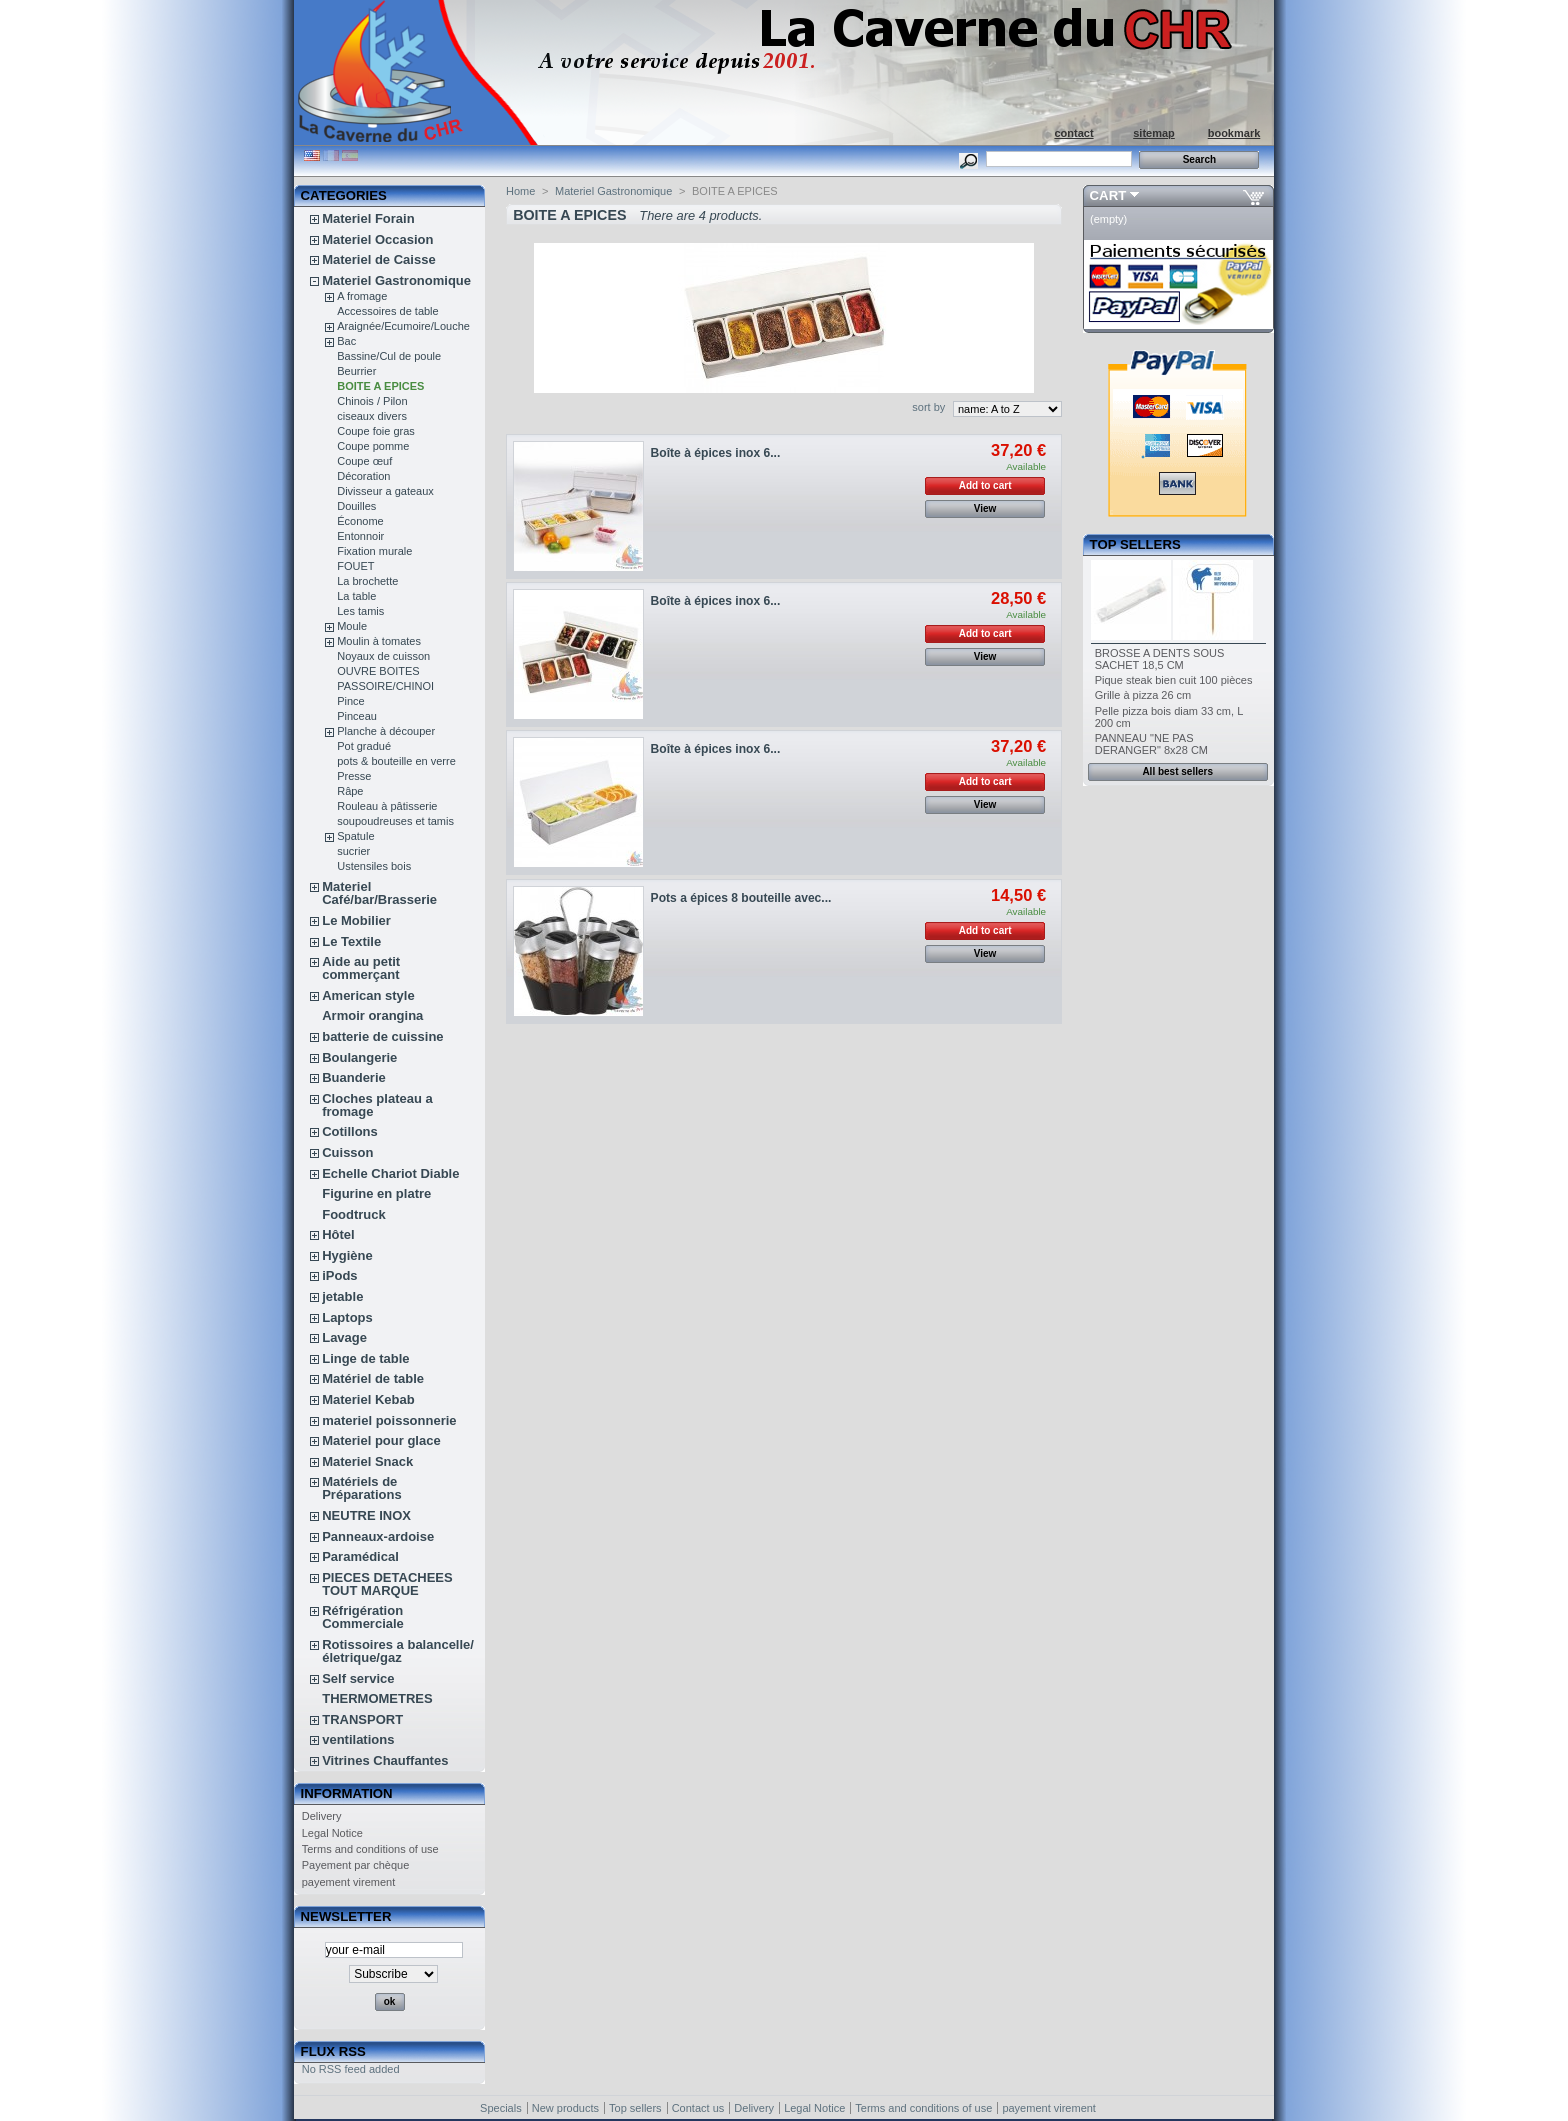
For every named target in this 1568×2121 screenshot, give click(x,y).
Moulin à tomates (379, 641)
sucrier (353, 851)
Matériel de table (373, 1378)
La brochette (367, 581)
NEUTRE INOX (366, 1515)
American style (368, 995)
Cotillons (350, 1131)
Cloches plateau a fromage (377, 1105)
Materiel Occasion (377, 239)
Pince (351, 701)
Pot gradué (364, 746)
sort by (928, 407)
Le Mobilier (356, 920)
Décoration (363, 476)
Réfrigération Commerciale (363, 1617)
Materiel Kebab (368, 1399)
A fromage (362, 296)
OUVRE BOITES (378, 671)
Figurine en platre (376, 1193)
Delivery (322, 1816)
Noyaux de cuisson (383, 656)
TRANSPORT (362, 1719)
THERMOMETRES (377, 1698)
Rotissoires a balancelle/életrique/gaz (398, 1651)
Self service (358, 1678)
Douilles (356, 506)
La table (356, 596)
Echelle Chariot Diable (390, 1173)
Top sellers (1135, 544)
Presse (354, 776)
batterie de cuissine (382, 1036)
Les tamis (360, 611)
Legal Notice (332, 1833)
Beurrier (356, 371)
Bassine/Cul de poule (389, 356)
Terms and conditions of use (370, 1849)
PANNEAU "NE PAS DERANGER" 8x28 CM (1151, 744)
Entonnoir (360, 536)
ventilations (358, 1739)
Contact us (698, 2108)
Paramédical (360, 1556)
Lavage (344, 1337)
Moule (352, 626)
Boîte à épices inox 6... (716, 453)
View (985, 508)
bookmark (1234, 133)
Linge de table (365, 1358)
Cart (1108, 195)
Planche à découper (386, 731)
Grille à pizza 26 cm (1143, 695)
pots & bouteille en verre (396, 761)
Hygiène (347, 1255)
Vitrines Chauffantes (385, 1760)
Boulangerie (359, 1057)
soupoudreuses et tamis (395, 821)
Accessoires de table (388, 311)
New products (565, 2108)
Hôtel (338, 1234)
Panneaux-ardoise (378, 1536)
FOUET (355, 566)
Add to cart (985, 485)
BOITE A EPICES (380, 386)
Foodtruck (354, 1214)
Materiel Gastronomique (396, 280)
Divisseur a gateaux (385, 491)
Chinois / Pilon (372, 401)
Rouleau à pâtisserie (387, 806)
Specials (501, 2108)
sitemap (1154, 133)
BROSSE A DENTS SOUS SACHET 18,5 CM (1160, 659)
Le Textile (351, 941)
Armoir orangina (372, 1015)
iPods (339, 1275)
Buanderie (354, 1077)
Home (520, 191)
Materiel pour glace (381, 1440)
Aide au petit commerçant (361, 968)
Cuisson (347, 1152)
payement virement (349, 1882)
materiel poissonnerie (389, 1420)
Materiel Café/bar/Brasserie (379, 893)
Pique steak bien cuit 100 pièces (1174, 680)
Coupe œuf (364, 461)
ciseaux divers (372, 416)
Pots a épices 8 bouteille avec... (741, 898)
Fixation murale (374, 551)
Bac (346, 341)
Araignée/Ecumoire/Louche (403, 326)
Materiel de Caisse (378, 259)
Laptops (347, 1317)
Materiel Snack (367, 1461)
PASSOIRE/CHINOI (385, 686)
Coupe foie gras (376, 431)
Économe (360, 521)
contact (1073, 133)
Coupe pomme (373, 446)
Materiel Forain (368, 218)
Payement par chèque (356, 1865)
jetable (342, 1296)
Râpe (350, 791)
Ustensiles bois (374, 866)
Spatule (355, 836)
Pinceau (357, 716)
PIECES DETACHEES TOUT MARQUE (387, 1584)
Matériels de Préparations (361, 1488)
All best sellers (1177, 771)
